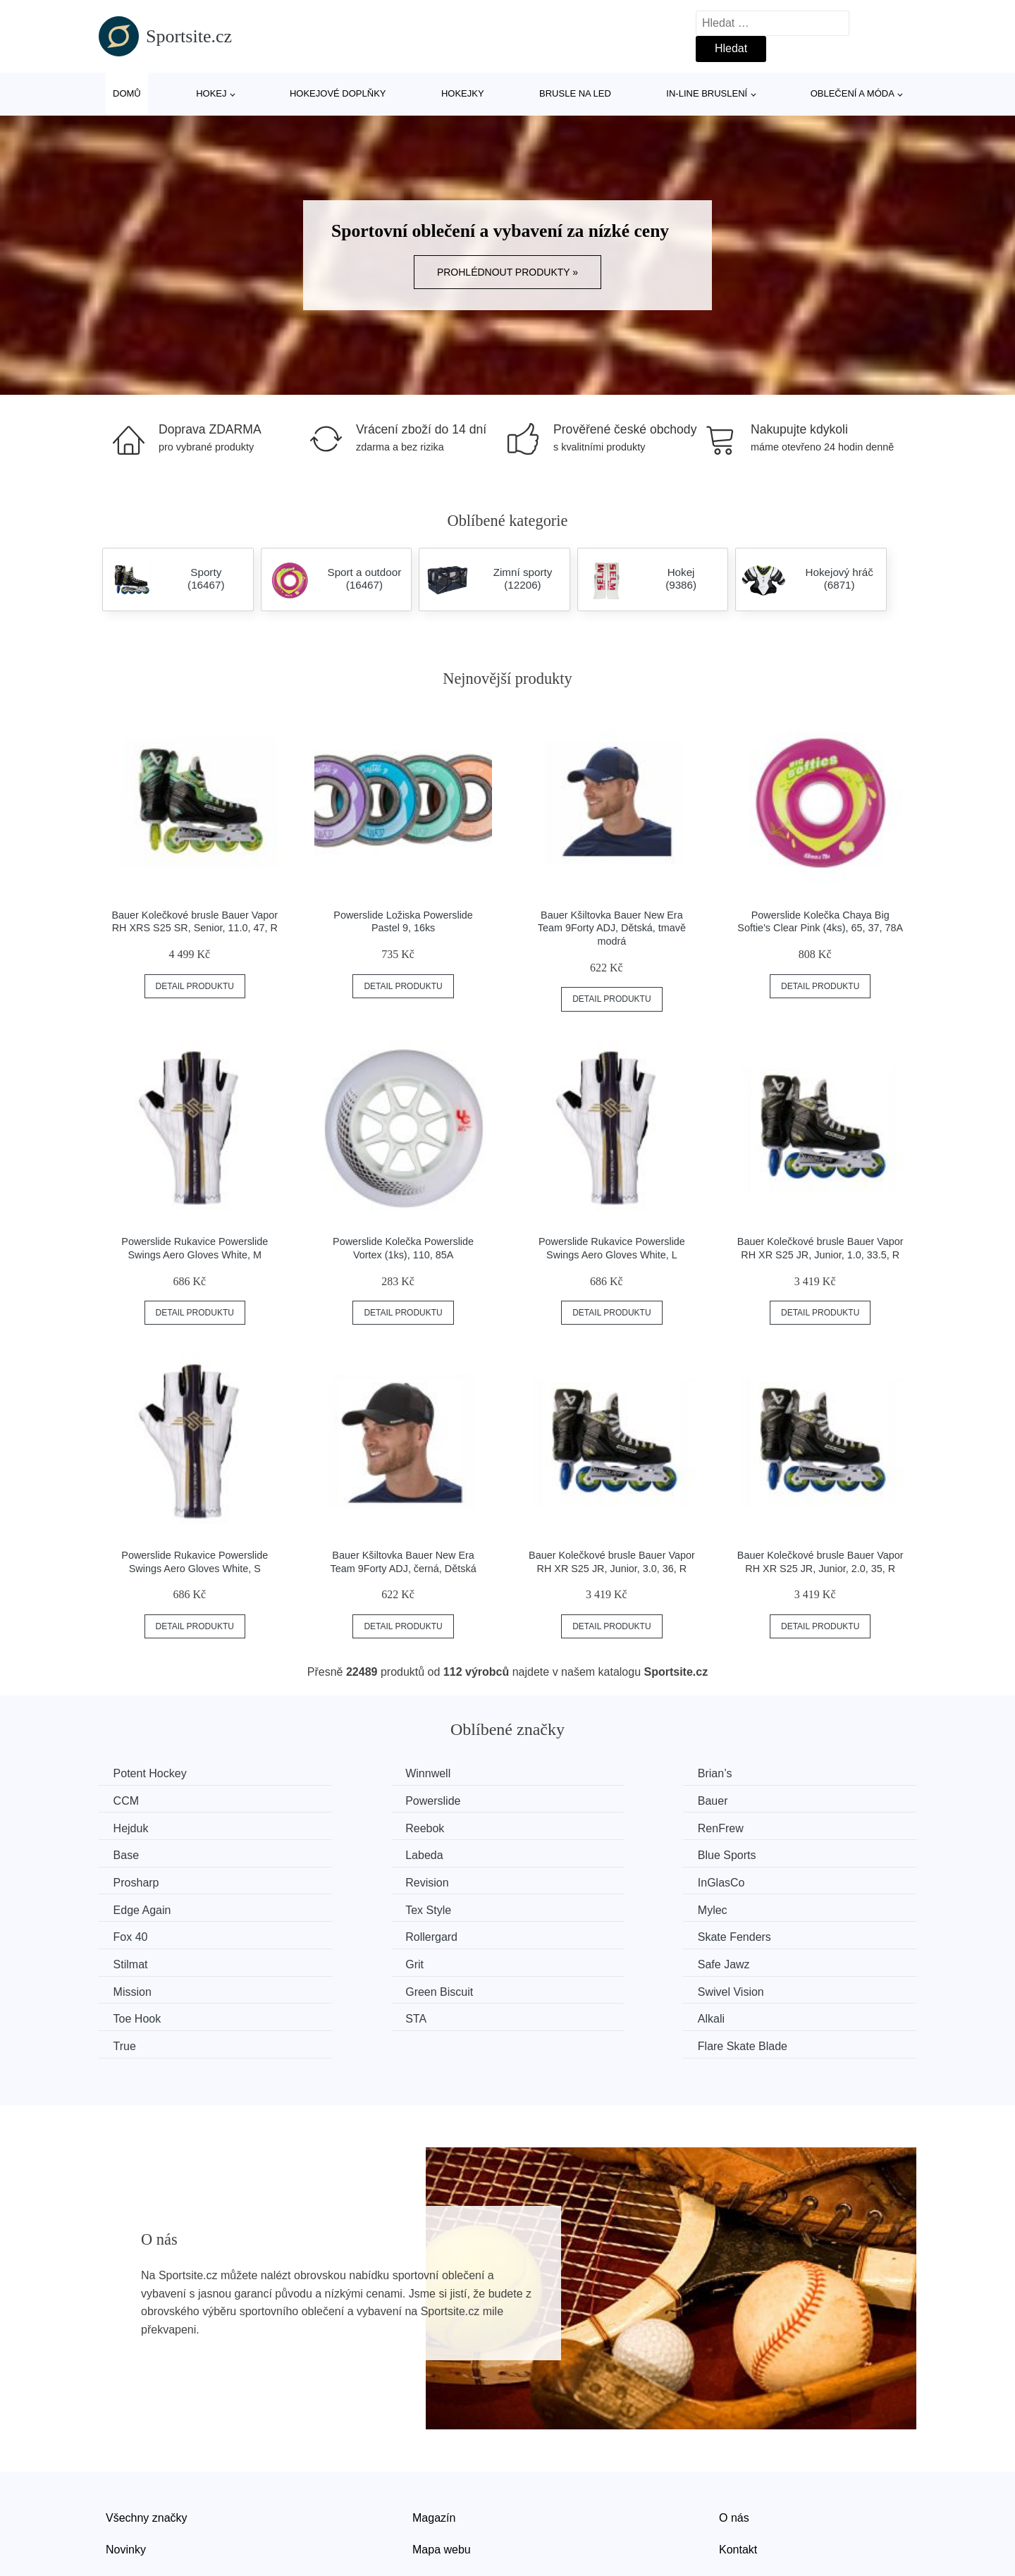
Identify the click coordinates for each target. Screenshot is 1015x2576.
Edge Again (775, 1853)
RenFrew (139, 1826)
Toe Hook (770, 1933)
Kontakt (738, 2461)
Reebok (765, 1800)
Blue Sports (775, 1826)
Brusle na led (575, 93)
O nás (734, 2430)
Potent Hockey (153, 1773)
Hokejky (462, 93)
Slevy (119, 2494)
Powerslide (143, 1800)
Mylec (341, 1880)
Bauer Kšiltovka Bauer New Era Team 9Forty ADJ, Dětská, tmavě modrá (612, 928)
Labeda (554, 1826)
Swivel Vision (569, 1933)
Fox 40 (553, 1880)
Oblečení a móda (852, 93)
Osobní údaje (445, 2494)
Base (339, 1826)
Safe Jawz (772, 1906)
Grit (545, 1906)
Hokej (211, 93)
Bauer (341, 1800)
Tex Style (139, 1880)
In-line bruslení (706, 93)
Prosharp (139, 1853)
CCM (758, 1773)
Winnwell (348, 1773)
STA (126, 1959)
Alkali (339, 1959)
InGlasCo (559, 1853)
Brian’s (553, 1773)
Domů (127, 93)
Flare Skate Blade (790, 1959)
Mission (135, 1933)
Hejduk (553, 1800)
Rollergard (772, 1880)
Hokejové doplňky (338, 93)
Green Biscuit (360, 1933)
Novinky (126, 2461)
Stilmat (343, 1906)
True (547, 1959)
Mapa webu (441, 2461)
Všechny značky (146, 2430)
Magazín (433, 2430)
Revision (347, 1853)
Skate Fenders (153, 1906)
